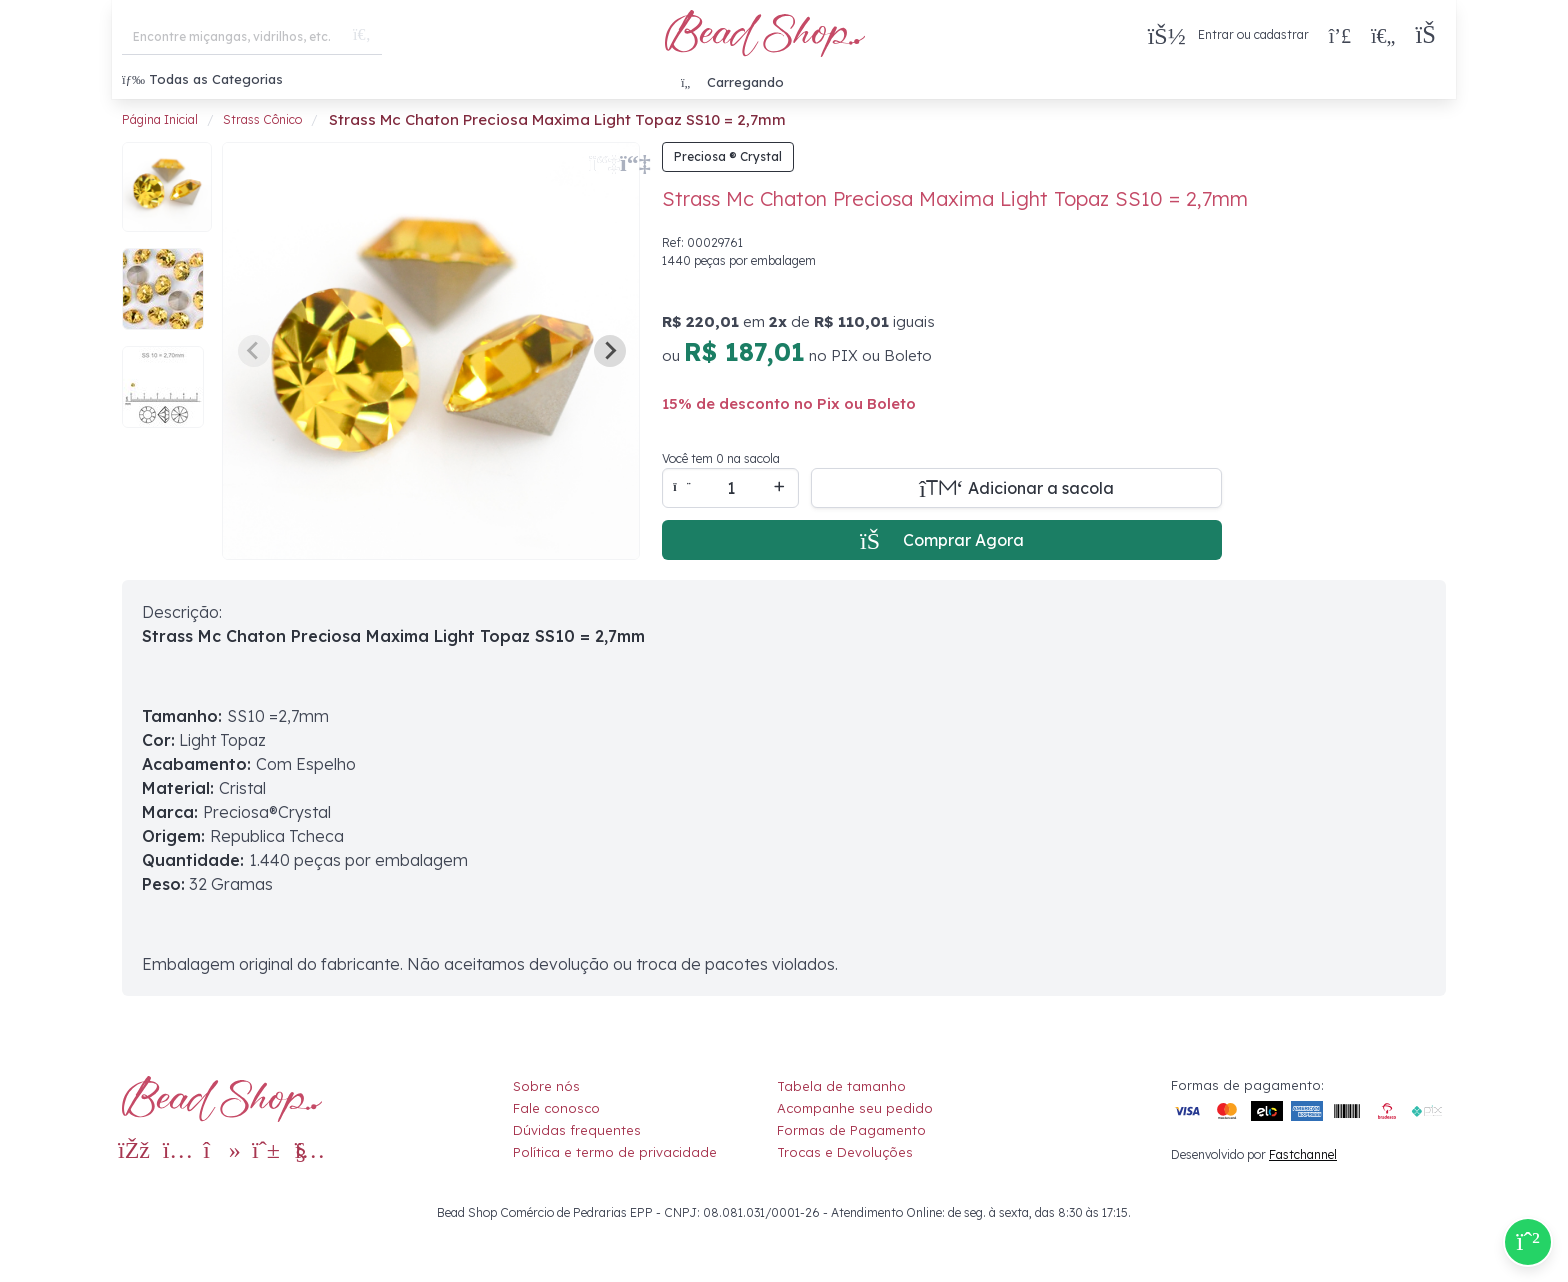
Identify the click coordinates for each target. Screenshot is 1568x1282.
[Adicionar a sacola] (1016, 488)
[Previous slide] (254, 351)
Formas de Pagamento (851, 1130)
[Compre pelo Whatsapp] (1528, 1242)
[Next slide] (610, 351)
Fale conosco (556, 1108)
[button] (1430, 35)
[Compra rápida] (1340, 35)
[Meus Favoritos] (1383, 35)
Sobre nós (546, 1086)
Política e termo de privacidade (615, 1152)
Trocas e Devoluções (845, 1152)
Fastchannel (1303, 1154)
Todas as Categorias (202, 79)
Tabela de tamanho (841, 1086)
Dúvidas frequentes (577, 1130)
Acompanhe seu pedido (855, 1108)
